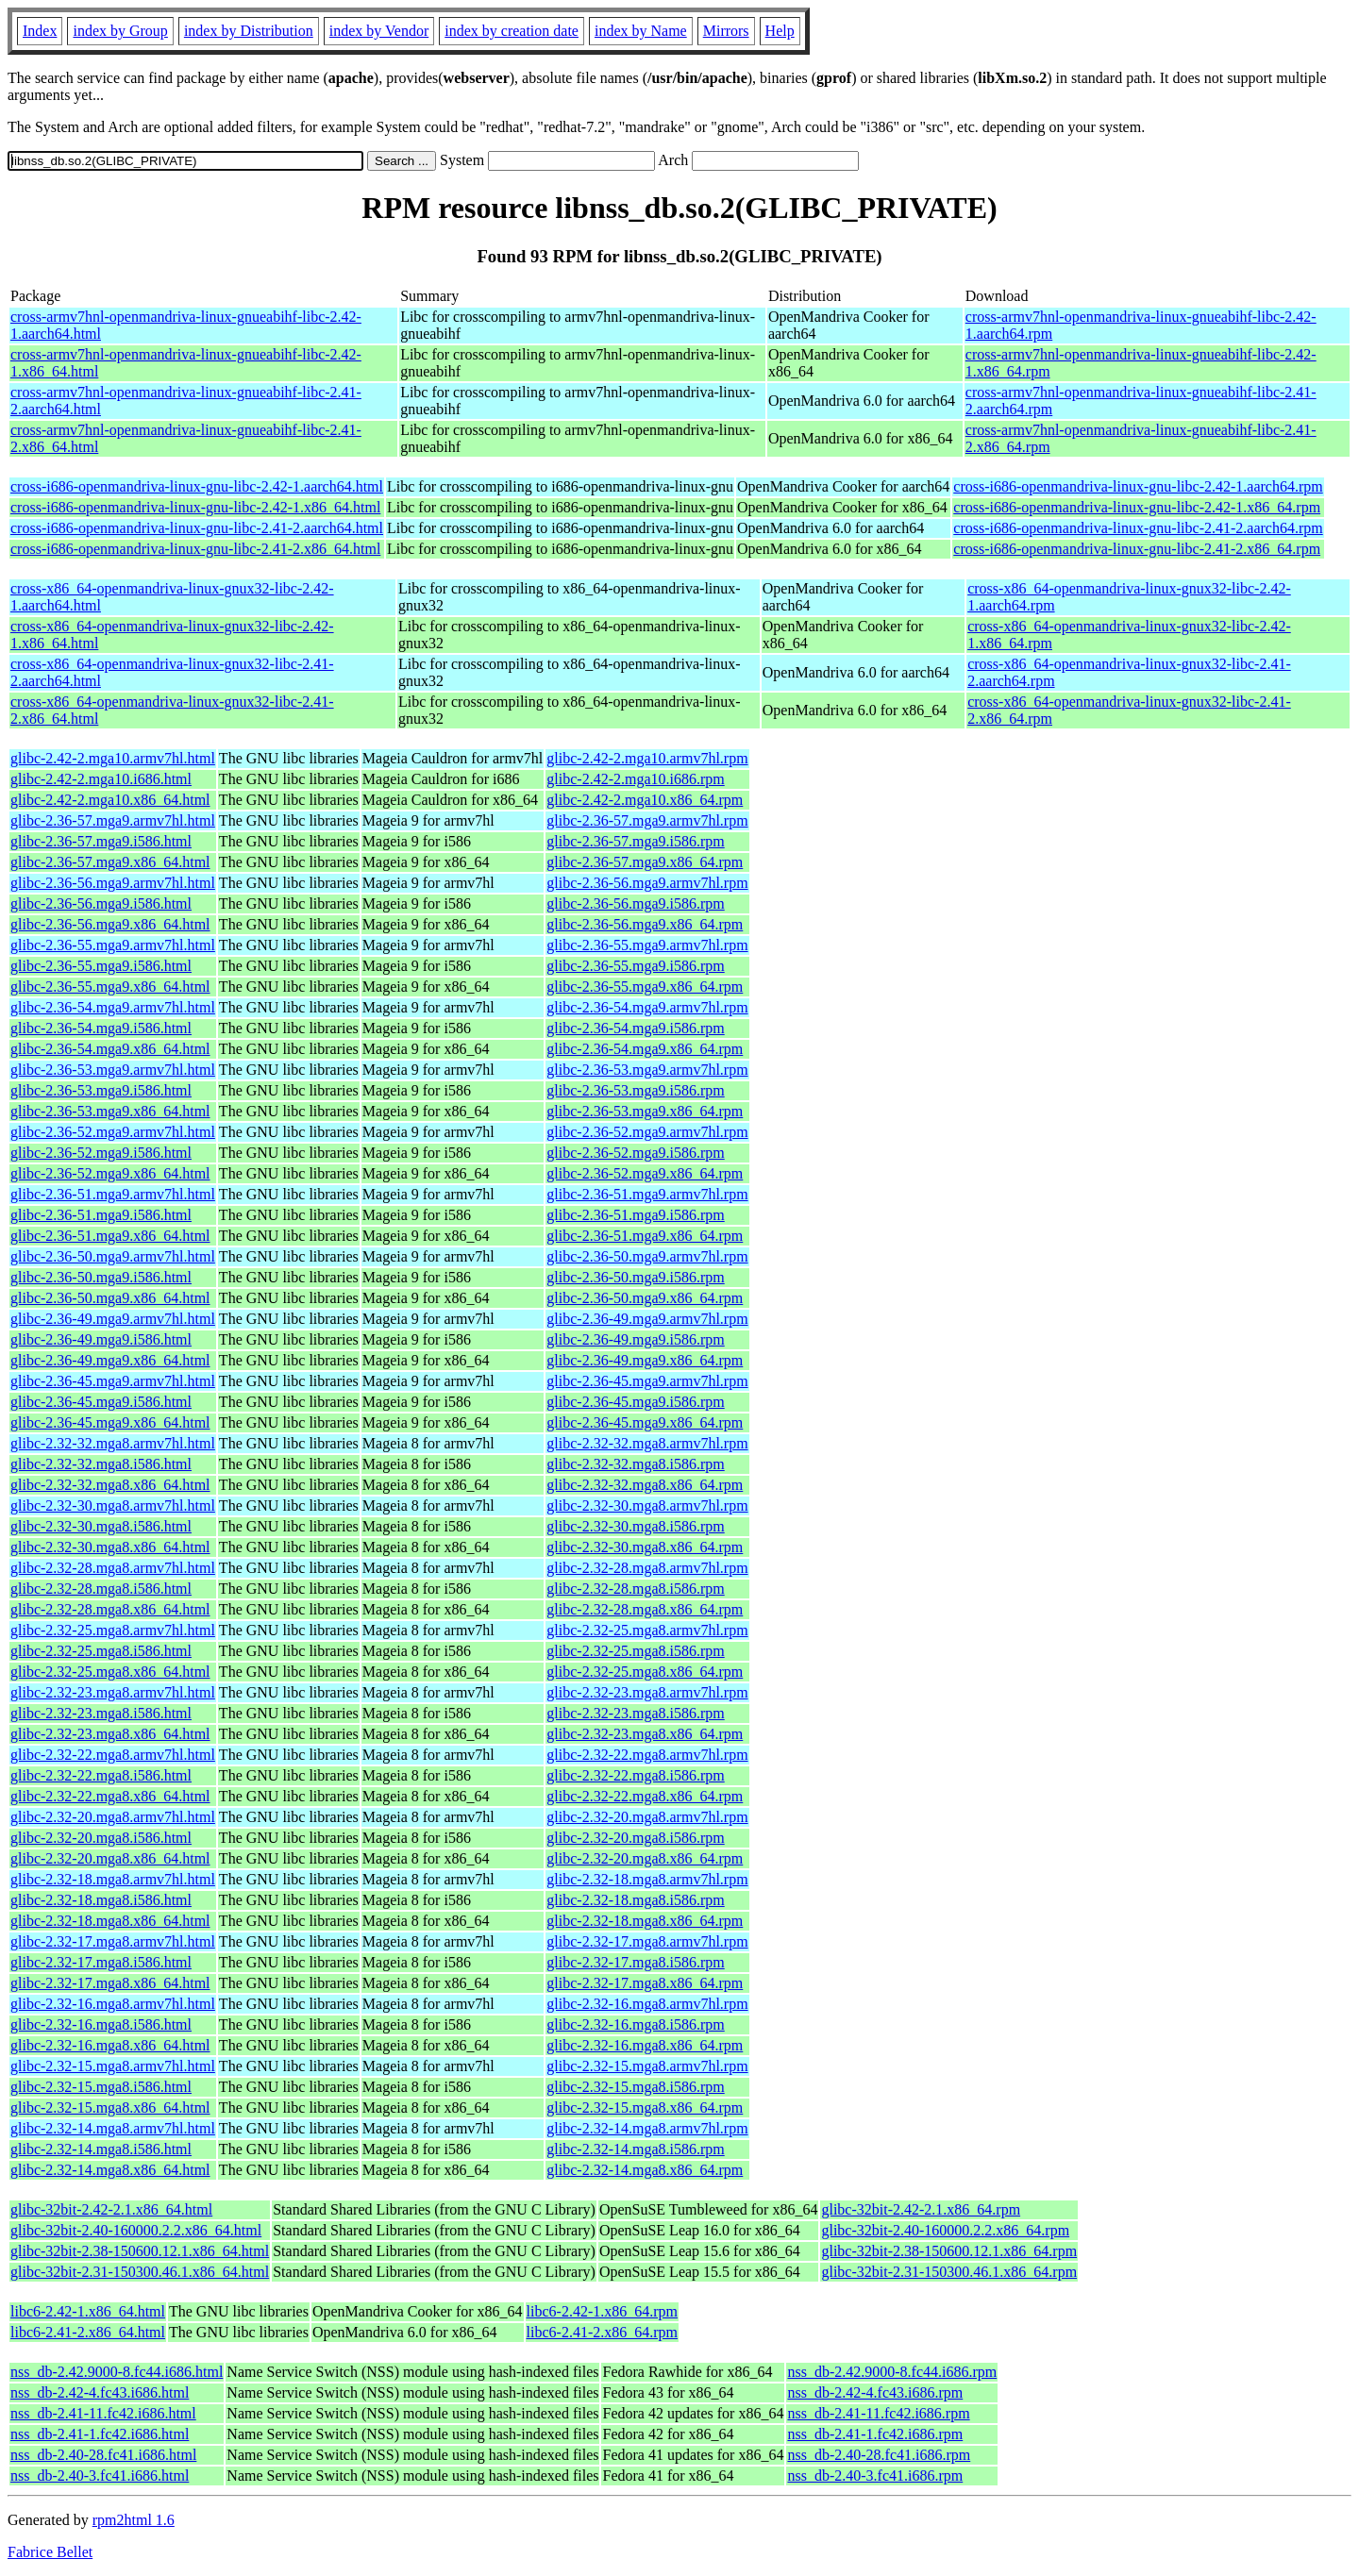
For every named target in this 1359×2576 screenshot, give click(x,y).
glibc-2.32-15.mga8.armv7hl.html (112, 2066)
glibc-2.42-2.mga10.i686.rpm (635, 779)
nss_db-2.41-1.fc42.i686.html (99, 2434)
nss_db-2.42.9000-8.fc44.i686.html (116, 2372)
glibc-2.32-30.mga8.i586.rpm (635, 1526)
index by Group (120, 31)
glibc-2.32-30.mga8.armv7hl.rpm (646, 1505)
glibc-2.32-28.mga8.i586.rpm (635, 1589)
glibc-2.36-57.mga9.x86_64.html (110, 862)
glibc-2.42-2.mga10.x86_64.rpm (644, 800)
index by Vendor (378, 31)
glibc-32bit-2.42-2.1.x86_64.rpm (920, 2209)
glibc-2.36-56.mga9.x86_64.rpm (644, 924)
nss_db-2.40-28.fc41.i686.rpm (878, 2455)
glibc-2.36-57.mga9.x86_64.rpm (644, 862)
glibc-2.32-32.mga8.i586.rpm (635, 1464)
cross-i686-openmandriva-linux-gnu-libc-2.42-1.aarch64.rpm (1137, 486)
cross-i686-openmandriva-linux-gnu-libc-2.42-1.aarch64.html (196, 486)
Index (40, 31)
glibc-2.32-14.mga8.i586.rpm (635, 2149)
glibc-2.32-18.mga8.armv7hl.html (112, 1879)
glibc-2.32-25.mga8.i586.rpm (635, 1651)
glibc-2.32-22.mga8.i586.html (101, 1775)
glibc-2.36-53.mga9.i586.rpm (635, 1090)
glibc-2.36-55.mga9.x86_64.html (110, 987)
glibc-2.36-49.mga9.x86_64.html (110, 1360)
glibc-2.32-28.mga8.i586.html (101, 1589)
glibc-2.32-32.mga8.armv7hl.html (112, 1443)
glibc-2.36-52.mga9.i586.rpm (635, 1153)
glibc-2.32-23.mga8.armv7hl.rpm (646, 1692)
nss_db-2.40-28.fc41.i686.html (103, 2455)
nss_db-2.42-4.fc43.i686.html (99, 2392)
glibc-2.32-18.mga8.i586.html (101, 1900)
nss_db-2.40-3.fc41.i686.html (99, 2475)
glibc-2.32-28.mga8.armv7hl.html (112, 1568)
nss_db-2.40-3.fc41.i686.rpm (875, 2475)
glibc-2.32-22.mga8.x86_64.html (110, 1796)
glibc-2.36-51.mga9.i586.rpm (635, 1215)
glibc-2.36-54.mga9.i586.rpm (635, 1028)
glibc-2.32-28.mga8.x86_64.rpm (644, 1609)
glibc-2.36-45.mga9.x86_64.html (110, 1422)
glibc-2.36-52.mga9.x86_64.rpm (644, 1173)
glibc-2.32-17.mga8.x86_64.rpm (644, 1983)
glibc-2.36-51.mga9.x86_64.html (110, 1236)
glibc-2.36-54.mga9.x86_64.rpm (644, 1049)
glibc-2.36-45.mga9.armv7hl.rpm (646, 1381)
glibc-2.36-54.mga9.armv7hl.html (112, 1007)
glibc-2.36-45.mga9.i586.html (101, 1402)
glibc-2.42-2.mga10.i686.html (101, 779)
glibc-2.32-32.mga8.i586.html (101, 1464)
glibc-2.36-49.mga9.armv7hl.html (112, 1319)
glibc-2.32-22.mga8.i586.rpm (635, 1775)
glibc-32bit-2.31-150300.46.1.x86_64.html (139, 2272)
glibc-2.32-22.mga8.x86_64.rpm (644, 1796)
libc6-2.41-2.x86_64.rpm (602, 2332)
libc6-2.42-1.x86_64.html (87, 2311)
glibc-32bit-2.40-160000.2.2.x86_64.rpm (945, 2230)
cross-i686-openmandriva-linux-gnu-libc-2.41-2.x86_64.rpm (1136, 549)
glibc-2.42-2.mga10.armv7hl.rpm (646, 758)
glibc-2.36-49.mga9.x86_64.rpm (644, 1360)
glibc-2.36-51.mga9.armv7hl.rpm (646, 1194)
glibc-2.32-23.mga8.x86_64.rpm (644, 1734)
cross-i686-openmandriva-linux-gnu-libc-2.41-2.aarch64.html (196, 528)
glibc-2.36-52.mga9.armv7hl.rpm (646, 1132)
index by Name (641, 31)
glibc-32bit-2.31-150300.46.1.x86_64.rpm (949, 2272)
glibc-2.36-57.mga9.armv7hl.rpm (646, 820)
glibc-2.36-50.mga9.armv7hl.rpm (646, 1256)
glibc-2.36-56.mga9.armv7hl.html (112, 883)
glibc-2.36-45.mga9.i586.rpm (635, 1402)
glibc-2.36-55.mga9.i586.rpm (635, 966)
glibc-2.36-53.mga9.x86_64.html (110, 1111)
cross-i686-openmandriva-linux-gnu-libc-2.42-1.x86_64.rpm (1136, 507)
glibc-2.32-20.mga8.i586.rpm (635, 1838)
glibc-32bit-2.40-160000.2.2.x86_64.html (135, 2230)
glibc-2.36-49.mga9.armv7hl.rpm (646, 1319)
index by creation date (512, 31)
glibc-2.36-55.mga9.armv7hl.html (112, 945)
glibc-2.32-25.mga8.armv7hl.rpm (646, 1630)
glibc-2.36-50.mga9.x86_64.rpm (644, 1298)
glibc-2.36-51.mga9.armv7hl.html (112, 1194)
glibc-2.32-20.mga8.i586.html (101, 1838)
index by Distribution (248, 31)
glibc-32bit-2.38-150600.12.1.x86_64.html (139, 2251)
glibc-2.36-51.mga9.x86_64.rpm (644, 1236)
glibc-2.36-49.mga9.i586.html (101, 1339)
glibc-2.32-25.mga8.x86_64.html (110, 1672)
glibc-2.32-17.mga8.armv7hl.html (112, 1941)
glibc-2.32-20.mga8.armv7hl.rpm (646, 1817)
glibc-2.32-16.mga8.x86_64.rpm (644, 2045)
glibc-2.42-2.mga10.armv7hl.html (112, 758)
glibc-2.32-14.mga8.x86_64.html (110, 2170)
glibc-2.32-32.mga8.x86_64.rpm (644, 1485)
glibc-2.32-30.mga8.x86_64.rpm (644, 1547)
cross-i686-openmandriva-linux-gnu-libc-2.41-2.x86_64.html (195, 549)
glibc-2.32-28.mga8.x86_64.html (110, 1609)
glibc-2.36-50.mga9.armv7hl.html (112, 1256)
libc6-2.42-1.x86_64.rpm (602, 2311)
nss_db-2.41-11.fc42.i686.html (103, 2413)
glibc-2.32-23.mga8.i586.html (101, 1713)
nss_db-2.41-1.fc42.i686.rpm (875, 2434)
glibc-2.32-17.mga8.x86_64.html (110, 1983)
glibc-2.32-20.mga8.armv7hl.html (112, 1817)
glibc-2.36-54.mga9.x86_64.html (110, 1049)
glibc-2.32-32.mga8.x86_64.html (110, 1485)
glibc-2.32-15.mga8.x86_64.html (110, 2107)
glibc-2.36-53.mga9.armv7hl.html (112, 1070)
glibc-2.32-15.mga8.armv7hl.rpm (646, 2066)
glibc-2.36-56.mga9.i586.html (101, 903)
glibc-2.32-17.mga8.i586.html (101, 1962)
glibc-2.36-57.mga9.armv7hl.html (112, 820)
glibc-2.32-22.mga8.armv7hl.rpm (646, 1755)
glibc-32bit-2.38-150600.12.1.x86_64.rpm (949, 2251)
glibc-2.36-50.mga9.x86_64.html (110, 1298)
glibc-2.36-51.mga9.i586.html (101, 1215)
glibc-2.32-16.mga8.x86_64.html (110, 2045)
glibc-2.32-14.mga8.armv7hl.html (112, 2128)
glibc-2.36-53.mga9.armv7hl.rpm (646, 1070)
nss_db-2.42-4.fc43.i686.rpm (875, 2392)
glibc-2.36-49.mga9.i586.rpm (635, 1339)
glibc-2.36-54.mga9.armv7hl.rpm (646, 1007)
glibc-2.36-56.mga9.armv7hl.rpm (646, 883)
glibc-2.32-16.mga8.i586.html (101, 2024)
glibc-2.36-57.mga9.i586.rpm (635, 841)
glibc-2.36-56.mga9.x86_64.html (110, 924)
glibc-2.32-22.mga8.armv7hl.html (112, 1755)
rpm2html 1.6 (133, 2520)
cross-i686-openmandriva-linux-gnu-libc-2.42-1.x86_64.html (195, 507)
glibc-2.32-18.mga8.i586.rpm (635, 1900)
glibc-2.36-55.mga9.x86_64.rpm (644, 987)
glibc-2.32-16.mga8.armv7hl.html (112, 2004)
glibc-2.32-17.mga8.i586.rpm (635, 1962)
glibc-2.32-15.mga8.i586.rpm (635, 2087)
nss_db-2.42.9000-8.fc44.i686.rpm (892, 2372)
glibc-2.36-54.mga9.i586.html (101, 1028)
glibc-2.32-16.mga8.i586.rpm (635, 2024)
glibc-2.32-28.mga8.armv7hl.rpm (646, 1568)
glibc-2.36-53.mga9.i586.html (101, 1090)
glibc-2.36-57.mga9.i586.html (101, 841)
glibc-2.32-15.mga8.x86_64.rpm (644, 2107)
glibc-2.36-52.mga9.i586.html (101, 1153)
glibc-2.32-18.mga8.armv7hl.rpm (646, 1879)
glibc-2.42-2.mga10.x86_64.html (110, 800)
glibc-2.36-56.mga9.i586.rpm (635, 903)
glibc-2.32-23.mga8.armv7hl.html (112, 1692)
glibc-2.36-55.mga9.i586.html (101, 966)
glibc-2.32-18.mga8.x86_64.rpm (644, 1921)
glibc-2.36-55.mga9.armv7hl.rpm (646, 945)
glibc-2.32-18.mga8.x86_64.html (110, 1921)
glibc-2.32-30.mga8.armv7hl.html (112, 1505)
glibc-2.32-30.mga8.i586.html (101, 1526)
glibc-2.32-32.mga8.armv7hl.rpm (646, 1443)
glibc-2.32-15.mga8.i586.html (101, 2087)
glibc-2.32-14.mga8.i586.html (101, 2149)
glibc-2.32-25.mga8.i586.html (101, 1651)
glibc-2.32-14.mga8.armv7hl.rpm (646, 2128)
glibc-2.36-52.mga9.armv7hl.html (112, 1132)
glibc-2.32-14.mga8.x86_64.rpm (644, 2170)
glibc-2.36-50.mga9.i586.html (101, 1277)
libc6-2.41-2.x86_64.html (87, 2332)
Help (780, 31)
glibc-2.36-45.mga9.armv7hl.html (112, 1381)
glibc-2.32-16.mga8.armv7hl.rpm (646, 2004)
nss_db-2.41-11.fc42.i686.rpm (878, 2413)
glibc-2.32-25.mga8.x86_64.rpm (644, 1672)
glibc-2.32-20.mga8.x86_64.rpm (644, 1858)
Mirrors (726, 31)
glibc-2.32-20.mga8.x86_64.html (110, 1858)
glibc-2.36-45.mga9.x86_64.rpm (644, 1422)
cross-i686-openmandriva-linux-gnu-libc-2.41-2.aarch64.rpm (1137, 528)
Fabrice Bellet (50, 2552)
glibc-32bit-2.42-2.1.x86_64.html (111, 2209)
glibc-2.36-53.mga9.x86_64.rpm (644, 1111)
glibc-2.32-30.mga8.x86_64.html (110, 1547)
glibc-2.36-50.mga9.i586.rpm (635, 1277)
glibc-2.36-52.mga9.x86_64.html (110, 1173)
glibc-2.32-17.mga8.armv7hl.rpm (646, 1941)
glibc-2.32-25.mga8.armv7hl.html (112, 1630)
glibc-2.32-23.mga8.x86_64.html (110, 1734)
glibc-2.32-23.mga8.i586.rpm (635, 1713)
